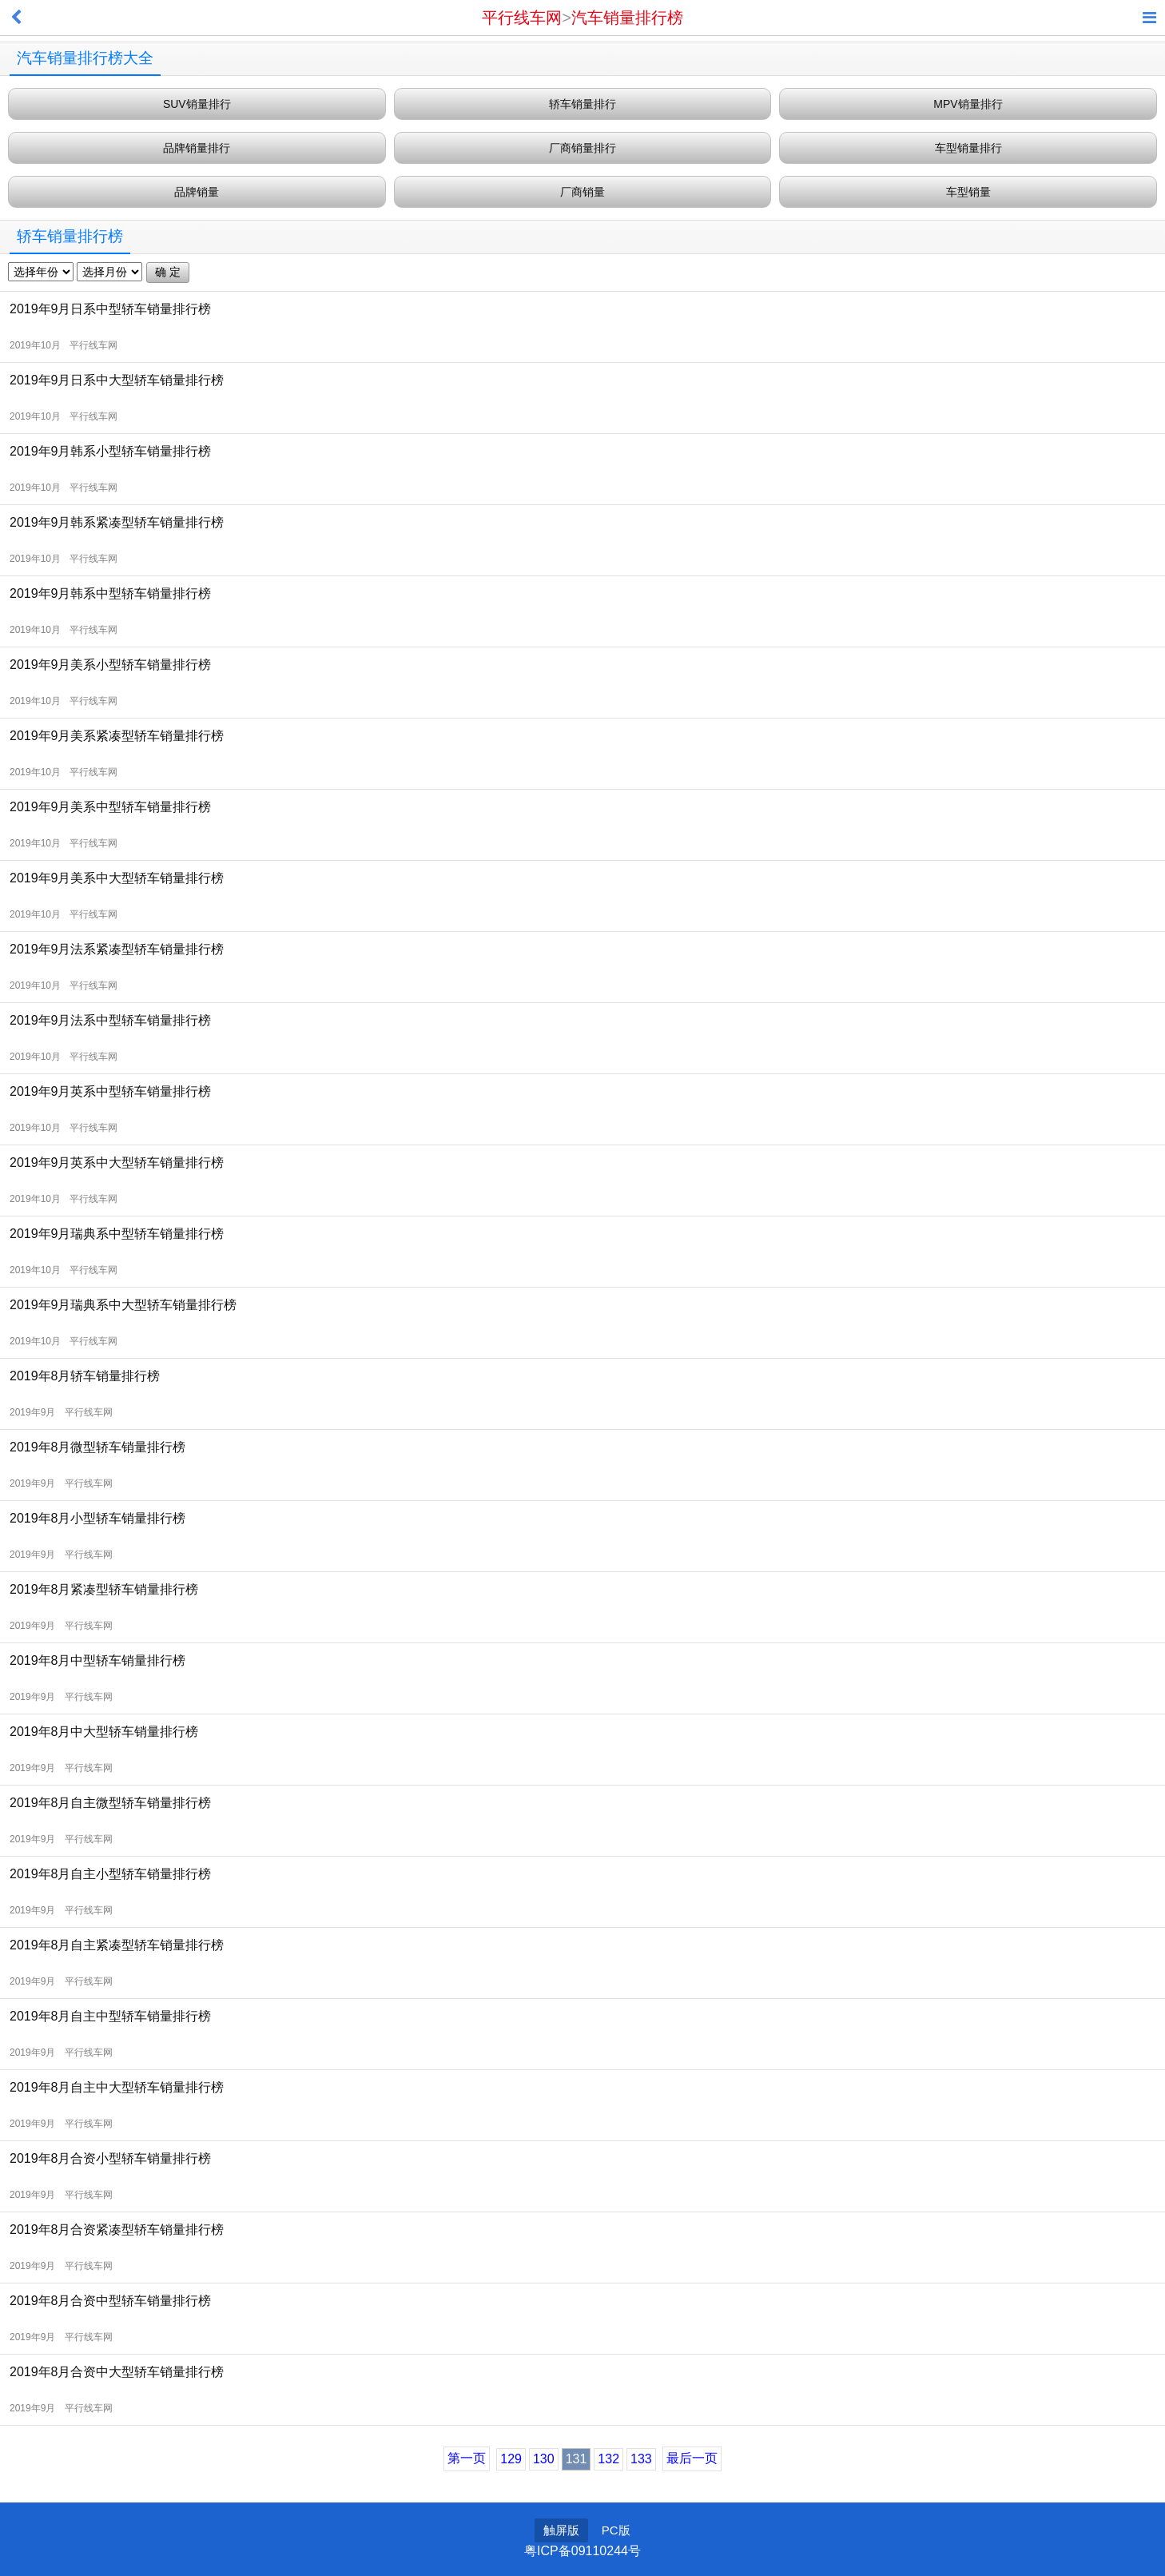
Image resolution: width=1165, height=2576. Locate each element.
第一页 (466, 2458)
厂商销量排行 (582, 147)
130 (544, 2459)
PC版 (616, 2530)
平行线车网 (522, 18)
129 (511, 2459)
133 (641, 2459)
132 (608, 2459)
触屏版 (561, 2530)
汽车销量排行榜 (627, 18)
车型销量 (968, 191)
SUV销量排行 (197, 104)
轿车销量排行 (582, 104)
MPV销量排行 (967, 104)
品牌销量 (196, 191)
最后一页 (692, 2458)
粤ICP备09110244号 (582, 2551)
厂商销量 (582, 191)
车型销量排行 (968, 147)
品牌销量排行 (196, 147)
